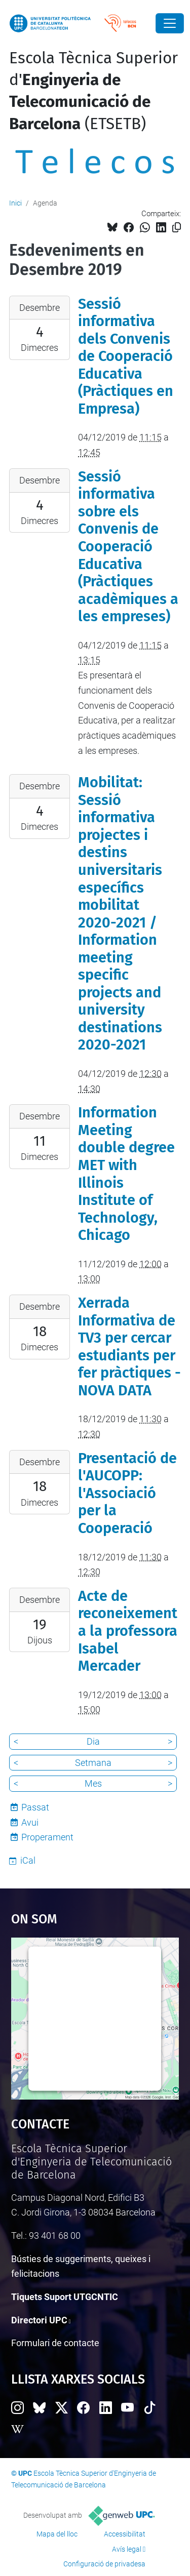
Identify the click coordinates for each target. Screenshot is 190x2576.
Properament (47, 1837)
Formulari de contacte (55, 2343)
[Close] (170, 23)
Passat (35, 1807)
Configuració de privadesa (104, 2564)
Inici (15, 203)
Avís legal (126, 2549)
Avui (30, 1822)
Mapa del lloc (57, 2534)
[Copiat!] (176, 227)
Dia (93, 1741)
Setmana (93, 1762)
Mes (93, 1783)
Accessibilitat (124, 2534)
